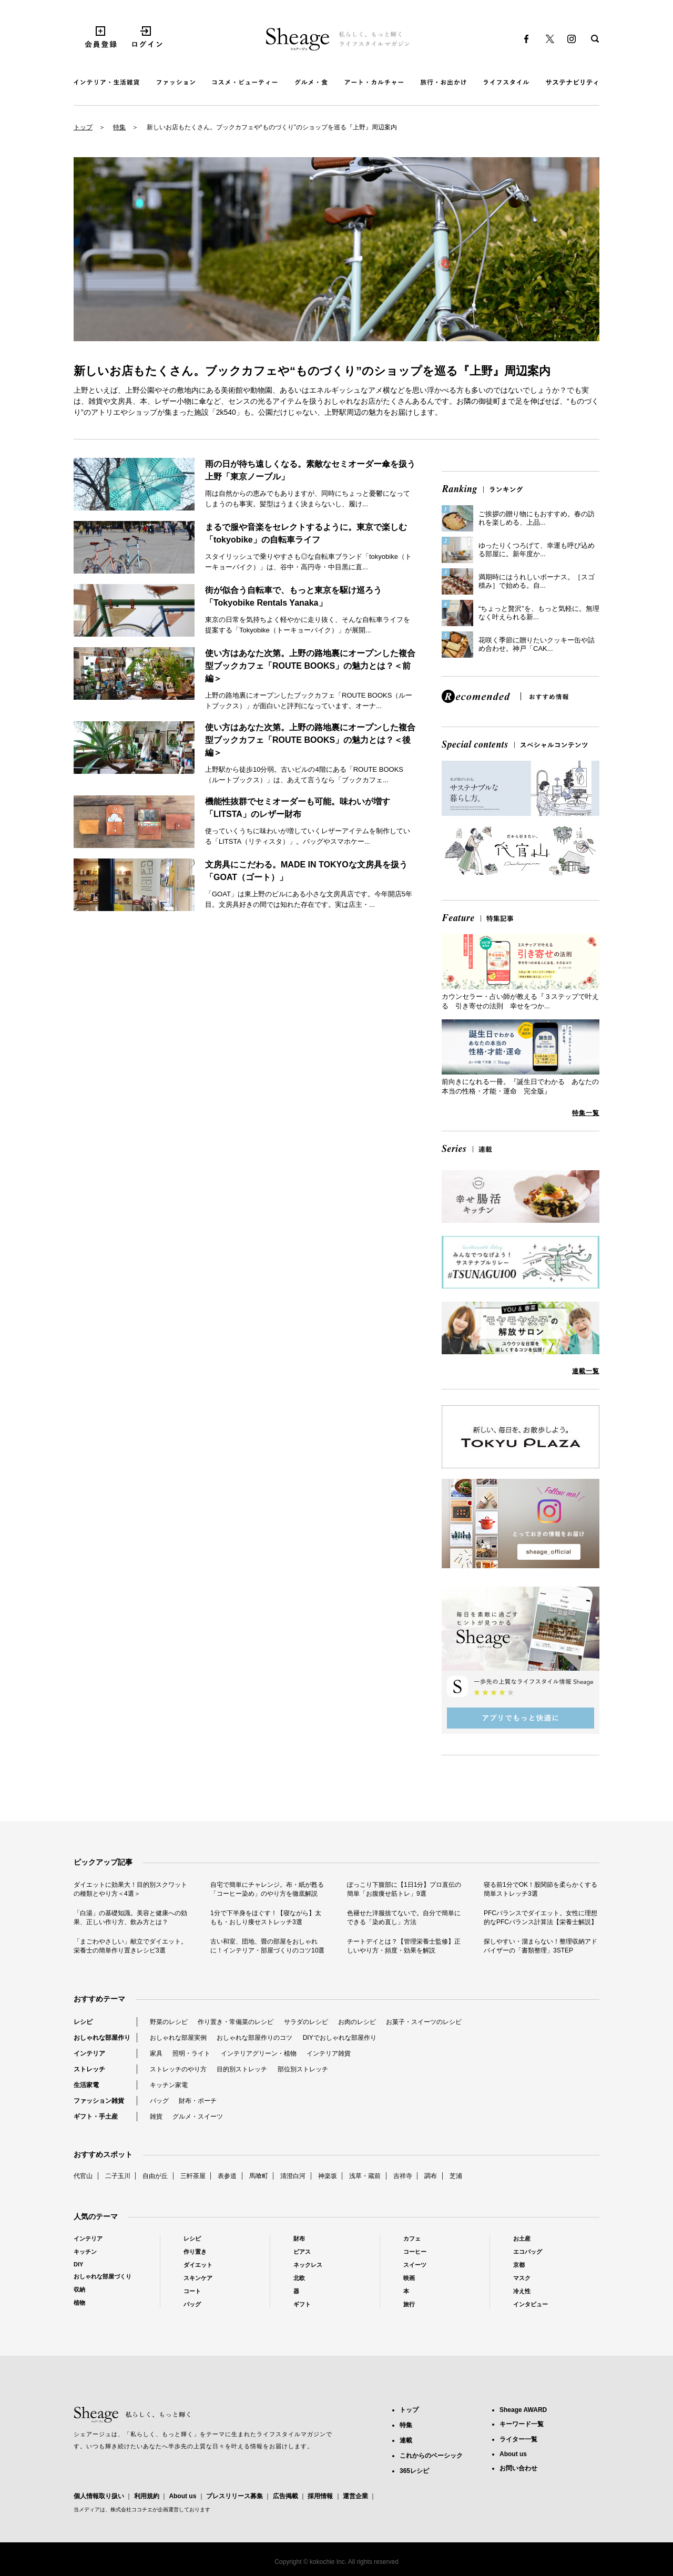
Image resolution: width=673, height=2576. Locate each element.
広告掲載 (285, 2496)
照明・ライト (191, 2053)
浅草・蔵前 (365, 2176)
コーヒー (414, 2251)
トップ (83, 127)
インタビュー (530, 2304)
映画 (409, 2278)
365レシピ (414, 2471)
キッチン (85, 2251)
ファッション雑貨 (99, 2100)
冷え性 (522, 2291)
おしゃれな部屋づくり (102, 2276)
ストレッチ (89, 2069)
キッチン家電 (169, 2085)
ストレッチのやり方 (178, 2069)
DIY (78, 2264)
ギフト (302, 2304)
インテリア (89, 2053)
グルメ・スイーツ (197, 2116)
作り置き (195, 2251)
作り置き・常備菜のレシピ (235, 2022)
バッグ (159, 2100)
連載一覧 (585, 1371)
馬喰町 (258, 2176)
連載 (406, 2440)
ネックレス (307, 2265)
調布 (430, 2176)
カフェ (412, 2238)
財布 (299, 2238)
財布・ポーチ (198, 2100)
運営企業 (355, 2496)
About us (182, 2496)
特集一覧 (585, 1113)
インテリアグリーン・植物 (259, 2053)
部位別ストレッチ (303, 2069)
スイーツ (414, 2265)
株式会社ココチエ (131, 2509)
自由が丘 (155, 2176)
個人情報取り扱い (99, 2496)
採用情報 (320, 2496)
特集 (119, 127)
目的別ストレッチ (242, 2069)
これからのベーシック (431, 2455)
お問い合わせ (518, 2468)
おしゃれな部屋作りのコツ (254, 2037)
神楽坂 (327, 2176)
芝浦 (456, 2176)
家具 (156, 2053)
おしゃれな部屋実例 (178, 2037)
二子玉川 (117, 2176)
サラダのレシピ (306, 2022)
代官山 (83, 2176)
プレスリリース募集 (234, 2496)
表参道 (227, 2176)
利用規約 (146, 2496)
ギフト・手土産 (96, 2116)
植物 (79, 2302)
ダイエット (197, 2265)
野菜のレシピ (169, 2022)
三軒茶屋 (193, 2176)
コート (192, 2291)
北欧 (299, 2278)
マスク (522, 2278)
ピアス (302, 2251)
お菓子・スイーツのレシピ (424, 2022)
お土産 (522, 2238)
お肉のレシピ (357, 2022)
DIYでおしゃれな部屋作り (339, 2037)
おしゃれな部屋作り (102, 2037)
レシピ (83, 2022)
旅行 (409, 2304)
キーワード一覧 (521, 2424)
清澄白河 (292, 2176)
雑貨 (156, 2116)
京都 (519, 2265)
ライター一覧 (518, 2439)
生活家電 (86, 2085)
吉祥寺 (402, 2176)
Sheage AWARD (523, 2410)
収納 (79, 2289)
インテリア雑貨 (329, 2053)
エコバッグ (527, 2251)
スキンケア (197, 2278)
